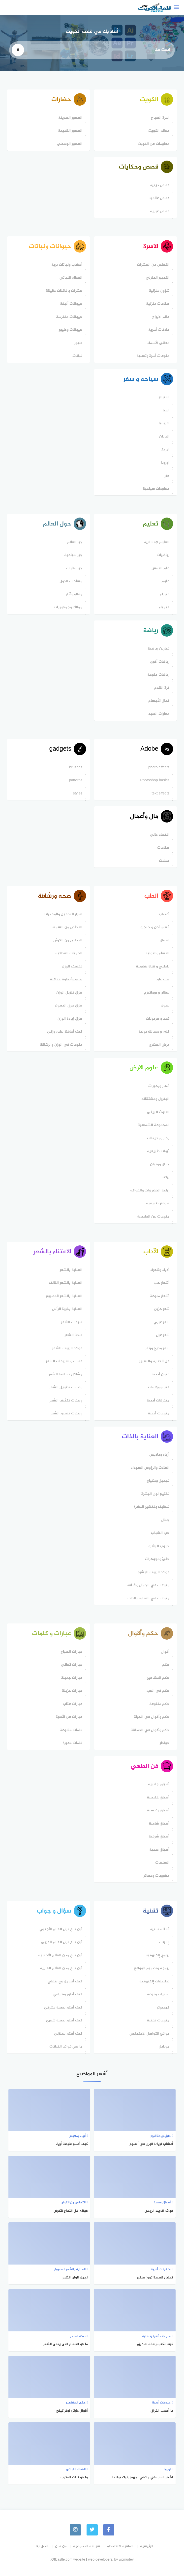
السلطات (162, 1863)
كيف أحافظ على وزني (64, 1032)
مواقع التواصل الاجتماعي (149, 2034)
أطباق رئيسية (158, 1811)
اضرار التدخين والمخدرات (62, 914)
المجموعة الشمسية (153, 1125)
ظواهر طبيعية (157, 1204)
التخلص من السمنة (66, 927)
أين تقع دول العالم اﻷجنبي (60, 1929)
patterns (75, 781)
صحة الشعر (73, 1335)
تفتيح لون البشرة (155, 1494)
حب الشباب (160, 1533)
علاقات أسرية (158, 330)
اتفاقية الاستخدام (120, 2546)
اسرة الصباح (160, 118)
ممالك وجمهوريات (68, 608)
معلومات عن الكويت (153, 144)
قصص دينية (159, 185)
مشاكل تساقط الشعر (65, 1375)
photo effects (158, 768)
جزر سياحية (73, 555)
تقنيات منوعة (158, 1995)
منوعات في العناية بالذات (148, 1599)
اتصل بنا (42, 2546)
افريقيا (163, 424)
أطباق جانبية (158, 1785)
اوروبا (165, 463)
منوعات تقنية (158, 2021)
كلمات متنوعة (71, 1730)
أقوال (165, 1652)
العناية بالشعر (71, 1270)
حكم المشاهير (158, 1678)
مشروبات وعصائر (156, 1876)
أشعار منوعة (159, 1296)
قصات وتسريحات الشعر (64, 1361)
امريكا (164, 450)
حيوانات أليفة (71, 304)
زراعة (165, 1177)
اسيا (165, 411)
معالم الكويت (158, 131)
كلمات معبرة (72, 1743)
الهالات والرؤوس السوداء (150, 1468)
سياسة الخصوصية (86, 2546)
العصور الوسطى (69, 144)
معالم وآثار (74, 595)
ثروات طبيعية (158, 1151)
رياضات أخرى (159, 662)
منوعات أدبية (158, 1414)
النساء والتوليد (157, 954)
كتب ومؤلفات (158, 1388)
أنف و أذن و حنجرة (154, 927)
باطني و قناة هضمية (152, 967)
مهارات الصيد (158, 714)
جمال (165, 1520)
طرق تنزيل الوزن (69, 993)
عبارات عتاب (72, 1704)
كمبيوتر (163, 2008)
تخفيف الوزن (71, 967)
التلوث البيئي (158, 1112)
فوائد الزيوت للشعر (67, 1349)
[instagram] (75, 2529)
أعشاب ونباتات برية (66, 265)
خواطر (164, 1743)
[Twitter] (92, 2529)
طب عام (162, 980)
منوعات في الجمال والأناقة (147, 1585)
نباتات (77, 356)
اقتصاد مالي (159, 835)
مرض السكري (159, 1045)
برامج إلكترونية (157, 1956)
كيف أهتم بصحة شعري (64, 2021)
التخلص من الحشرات (153, 265)
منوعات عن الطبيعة (153, 1217)
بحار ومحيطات (158, 1138)
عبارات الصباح (71, 1652)
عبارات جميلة (71, 1678)
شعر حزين (161, 1309)
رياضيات (162, 555)
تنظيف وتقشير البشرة (151, 1507)
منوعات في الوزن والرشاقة (61, 1045)
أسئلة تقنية (159, 1929)
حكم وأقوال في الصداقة (149, 1730)
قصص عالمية (158, 198)
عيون (164, 1006)
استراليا (163, 397)
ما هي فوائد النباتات (65, 2047)
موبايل (163, 2047)
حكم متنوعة (159, 1704)
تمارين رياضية (158, 649)
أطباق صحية (159, 1850)
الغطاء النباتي (70, 278)
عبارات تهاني (71, 1665)
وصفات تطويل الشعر (65, 1388)
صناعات (163, 848)
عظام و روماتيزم (156, 993)
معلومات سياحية (155, 489)
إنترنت (164, 1942)
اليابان (164, 437)
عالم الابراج (160, 317)
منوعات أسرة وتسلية (152, 356)
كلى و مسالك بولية (153, 1032)
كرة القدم (161, 688)
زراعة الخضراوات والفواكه (149, 1191)
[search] (18, 50)
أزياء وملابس (159, 1455)
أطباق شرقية (158, 1837)
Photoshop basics (154, 781)
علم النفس (160, 568)
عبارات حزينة (71, 1691)
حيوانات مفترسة (69, 317)
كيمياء (164, 608)
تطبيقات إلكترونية (154, 1982)
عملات (164, 861)
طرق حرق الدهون (68, 1006)
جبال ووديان (159, 1165)
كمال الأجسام (158, 701)
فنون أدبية (160, 1375)
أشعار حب (161, 1283)
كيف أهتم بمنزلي (68, 2034)
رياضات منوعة (158, 675)
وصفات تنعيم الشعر (66, 1414)
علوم (165, 581)
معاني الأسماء (158, 343)
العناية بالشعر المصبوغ (64, 1296)
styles (77, 794)
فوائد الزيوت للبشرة (153, 1572)
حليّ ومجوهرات (157, 1559)
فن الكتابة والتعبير (154, 1361)
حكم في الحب (157, 1691)
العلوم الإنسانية (156, 542)
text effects (160, 794)
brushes (75, 768)
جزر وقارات (74, 568)
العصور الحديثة (70, 118)
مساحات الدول (70, 581)
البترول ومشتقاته (155, 1099)
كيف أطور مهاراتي (67, 1995)
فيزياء (164, 595)
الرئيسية (146, 2546)
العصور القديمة (70, 131)
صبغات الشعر (71, 1322)
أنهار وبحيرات (158, 1086)
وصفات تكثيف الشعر (65, 1401)
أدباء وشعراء (159, 1270)
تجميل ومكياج (157, 1481)
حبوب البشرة (158, 1546)
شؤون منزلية (159, 291)
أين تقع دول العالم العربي (61, 1942)
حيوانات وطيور (70, 330)
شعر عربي (161, 1322)
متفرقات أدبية (157, 1401)
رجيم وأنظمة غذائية (66, 980)
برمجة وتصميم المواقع (151, 1968)
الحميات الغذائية (68, 954)
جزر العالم (74, 542)
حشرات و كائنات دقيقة (63, 291)
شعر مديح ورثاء (157, 1349)
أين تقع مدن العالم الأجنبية (60, 1956)
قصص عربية (159, 212)
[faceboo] (109, 2529)
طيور (78, 343)
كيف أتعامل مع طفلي (64, 1982)
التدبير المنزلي (157, 278)
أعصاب (164, 914)
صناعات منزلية (157, 304)
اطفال (164, 941)
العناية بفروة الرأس (67, 1309)
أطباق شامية (159, 1824)
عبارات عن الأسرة (69, 1717)
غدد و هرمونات (157, 1019)
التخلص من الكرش (67, 941)
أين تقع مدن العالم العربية (61, 1968)
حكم (165, 1665)
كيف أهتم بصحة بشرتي (63, 2008)
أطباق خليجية (158, 1798)
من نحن (60, 2546)
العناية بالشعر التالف (65, 1283)
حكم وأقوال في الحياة (151, 1717)
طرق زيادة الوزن (69, 1019)
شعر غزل (162, 1335)
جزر (166, 476)
